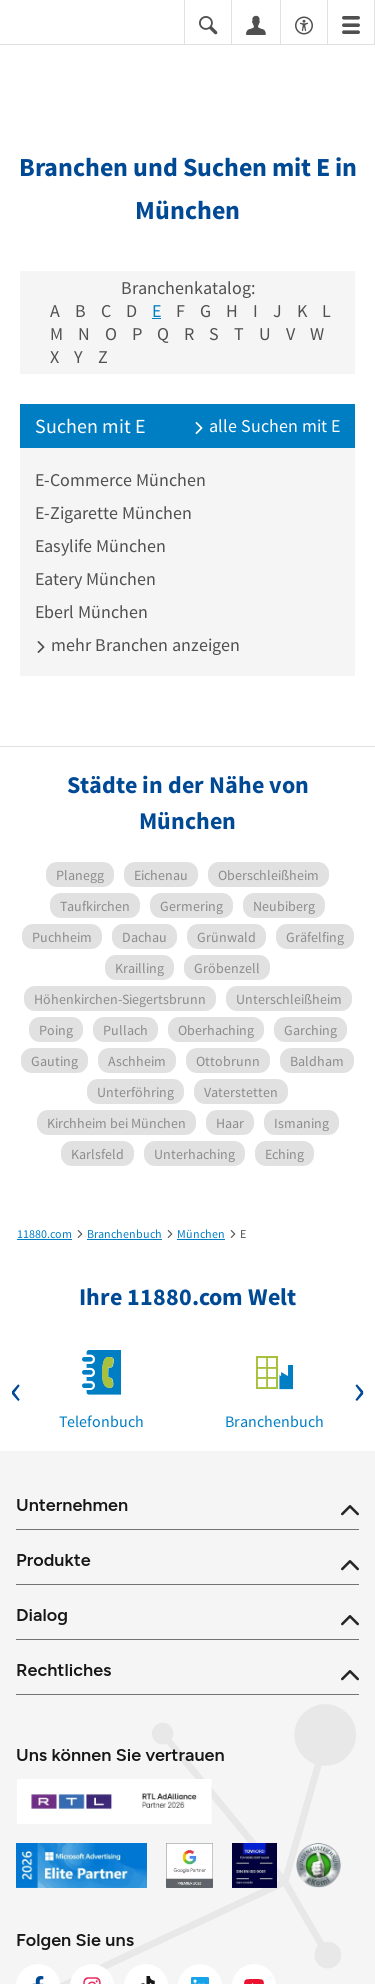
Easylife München (100, 545)
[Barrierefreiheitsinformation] (304, 23)
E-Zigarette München (113, 512)
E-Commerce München (120, 479)
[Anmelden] (256, 24)
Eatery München (95, 578)
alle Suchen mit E (266, 425)
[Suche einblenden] (208, 23)
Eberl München (91, 611)
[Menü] (351, 23)
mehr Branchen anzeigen (137, 644)
